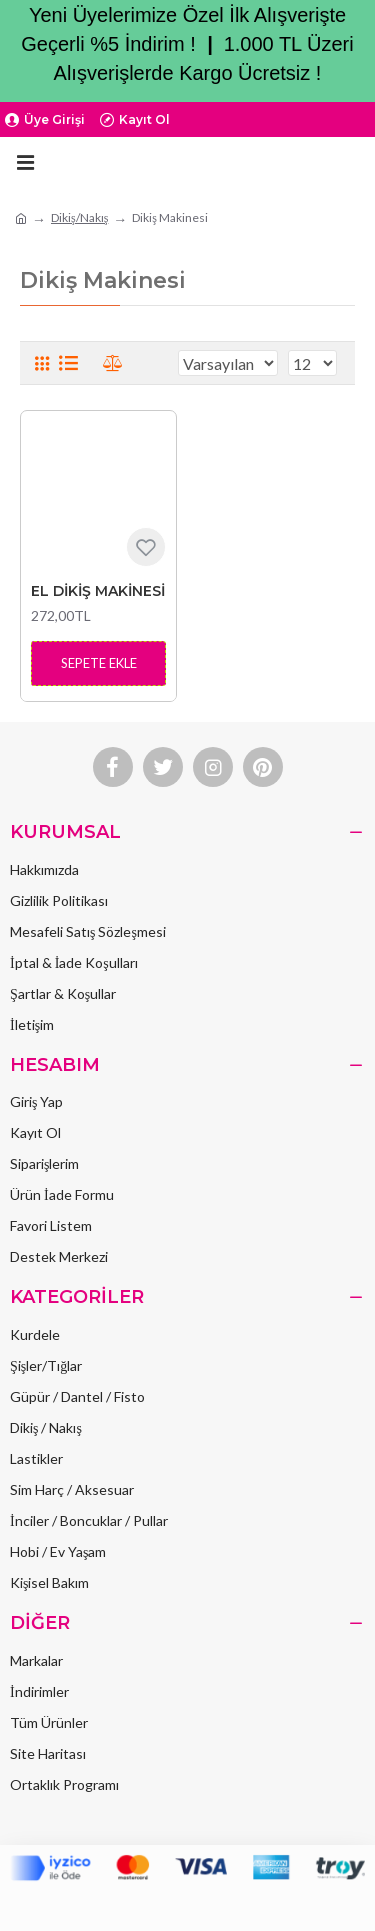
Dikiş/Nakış (79, 217)
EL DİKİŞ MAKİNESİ (98, 591)
